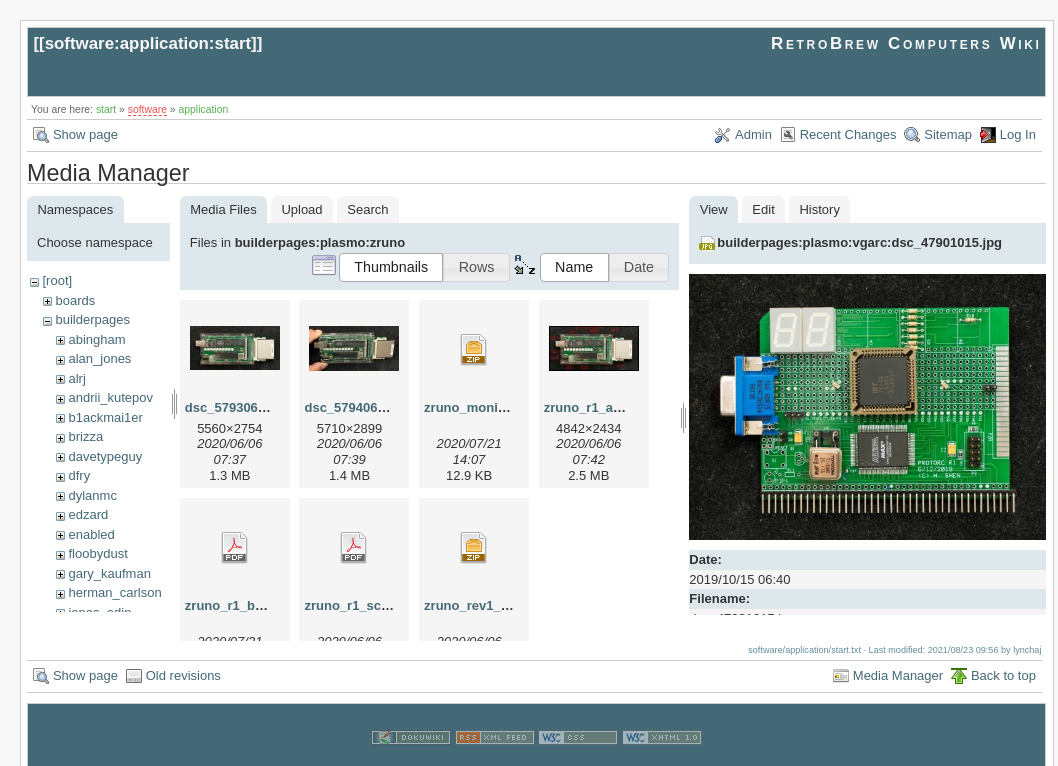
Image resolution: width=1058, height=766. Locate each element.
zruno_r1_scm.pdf (360, 605)
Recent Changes (848, 134)
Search (367, 209)
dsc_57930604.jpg (240, 407)
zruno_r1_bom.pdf (241, 605)
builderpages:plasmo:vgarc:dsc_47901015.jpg (859, 242)
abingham (96, 339)
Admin (753, 134)
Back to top (1003, 656)
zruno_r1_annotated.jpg (617, 407)
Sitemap (948, 134)
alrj (76, 378)
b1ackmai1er (105, 417)
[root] (57, 280)
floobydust (97, 553)
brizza (85, 436)
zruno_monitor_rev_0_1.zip (508, 407)
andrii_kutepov (110, 397)
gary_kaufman (109, 573)
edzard (88, 514)
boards (75, 300)
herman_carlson (114, 592)
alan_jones (99, 358)
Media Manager (898, 656)
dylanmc (92, 495)
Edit (763, 209)
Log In (1018, 134)
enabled (91, 534)
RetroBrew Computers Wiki (906, 43)
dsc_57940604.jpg (359, 407)
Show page (85, 134)
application (204, 109)
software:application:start (148, 43)
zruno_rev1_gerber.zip (493, 605)
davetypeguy (105, 456)
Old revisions (183, 656)
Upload (301, 209)
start (106, 109)
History (819, 209)
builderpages (92, 319)
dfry (79, 475)
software (147, 109)
